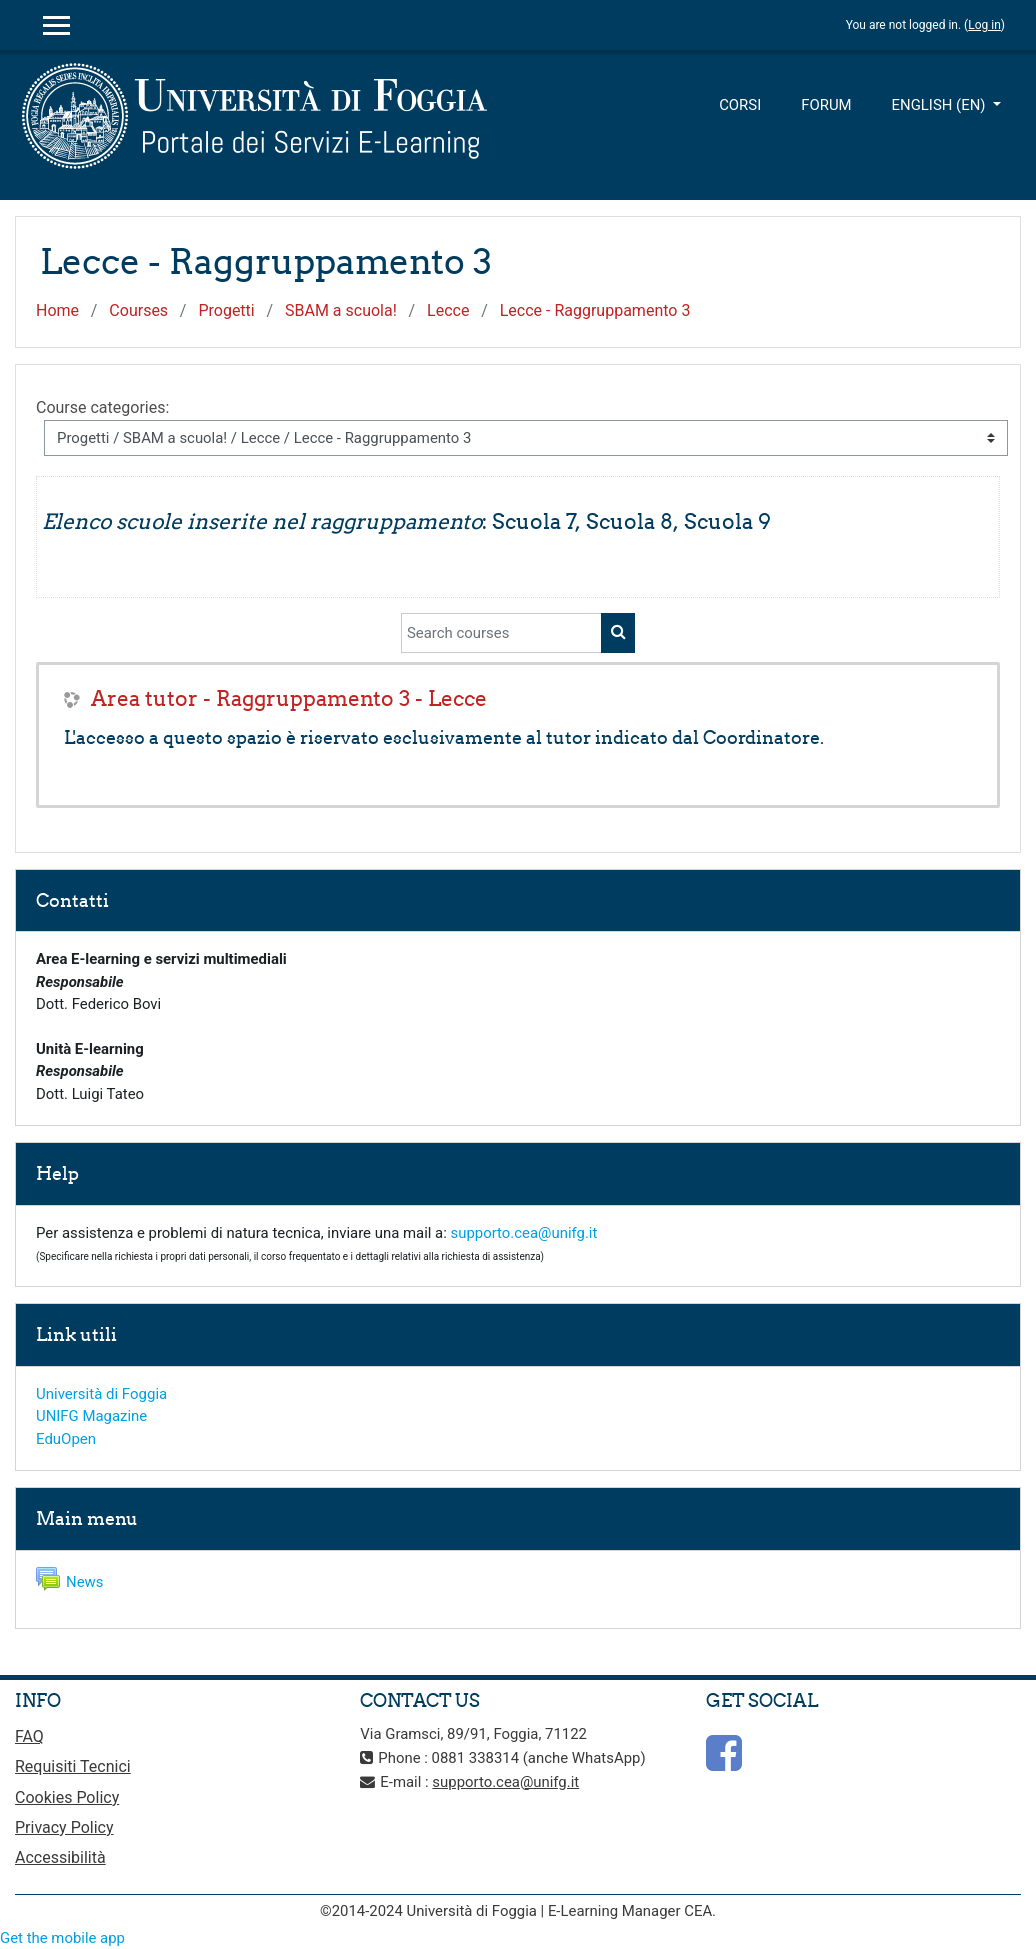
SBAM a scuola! (341, 310)
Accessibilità (60, 1857)
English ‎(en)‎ (941, 105)
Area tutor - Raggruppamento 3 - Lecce (289, 698)
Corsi (740, 105)
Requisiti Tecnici (73, 1766)
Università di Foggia (101, 1394)
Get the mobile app (62, 1938)
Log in (984, 25)
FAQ (29, 1736)
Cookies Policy (67, 1797)
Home (57, 310)
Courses (138, 310)
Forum (826, 105)
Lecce (448, 310)
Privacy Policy (64, 1827)
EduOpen (66, 1439)
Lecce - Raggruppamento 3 (595, 310)
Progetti (226, 310)
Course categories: (102, 407)
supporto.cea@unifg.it (524, 1233)
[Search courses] (501, 633)
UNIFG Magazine (91, 1416)
